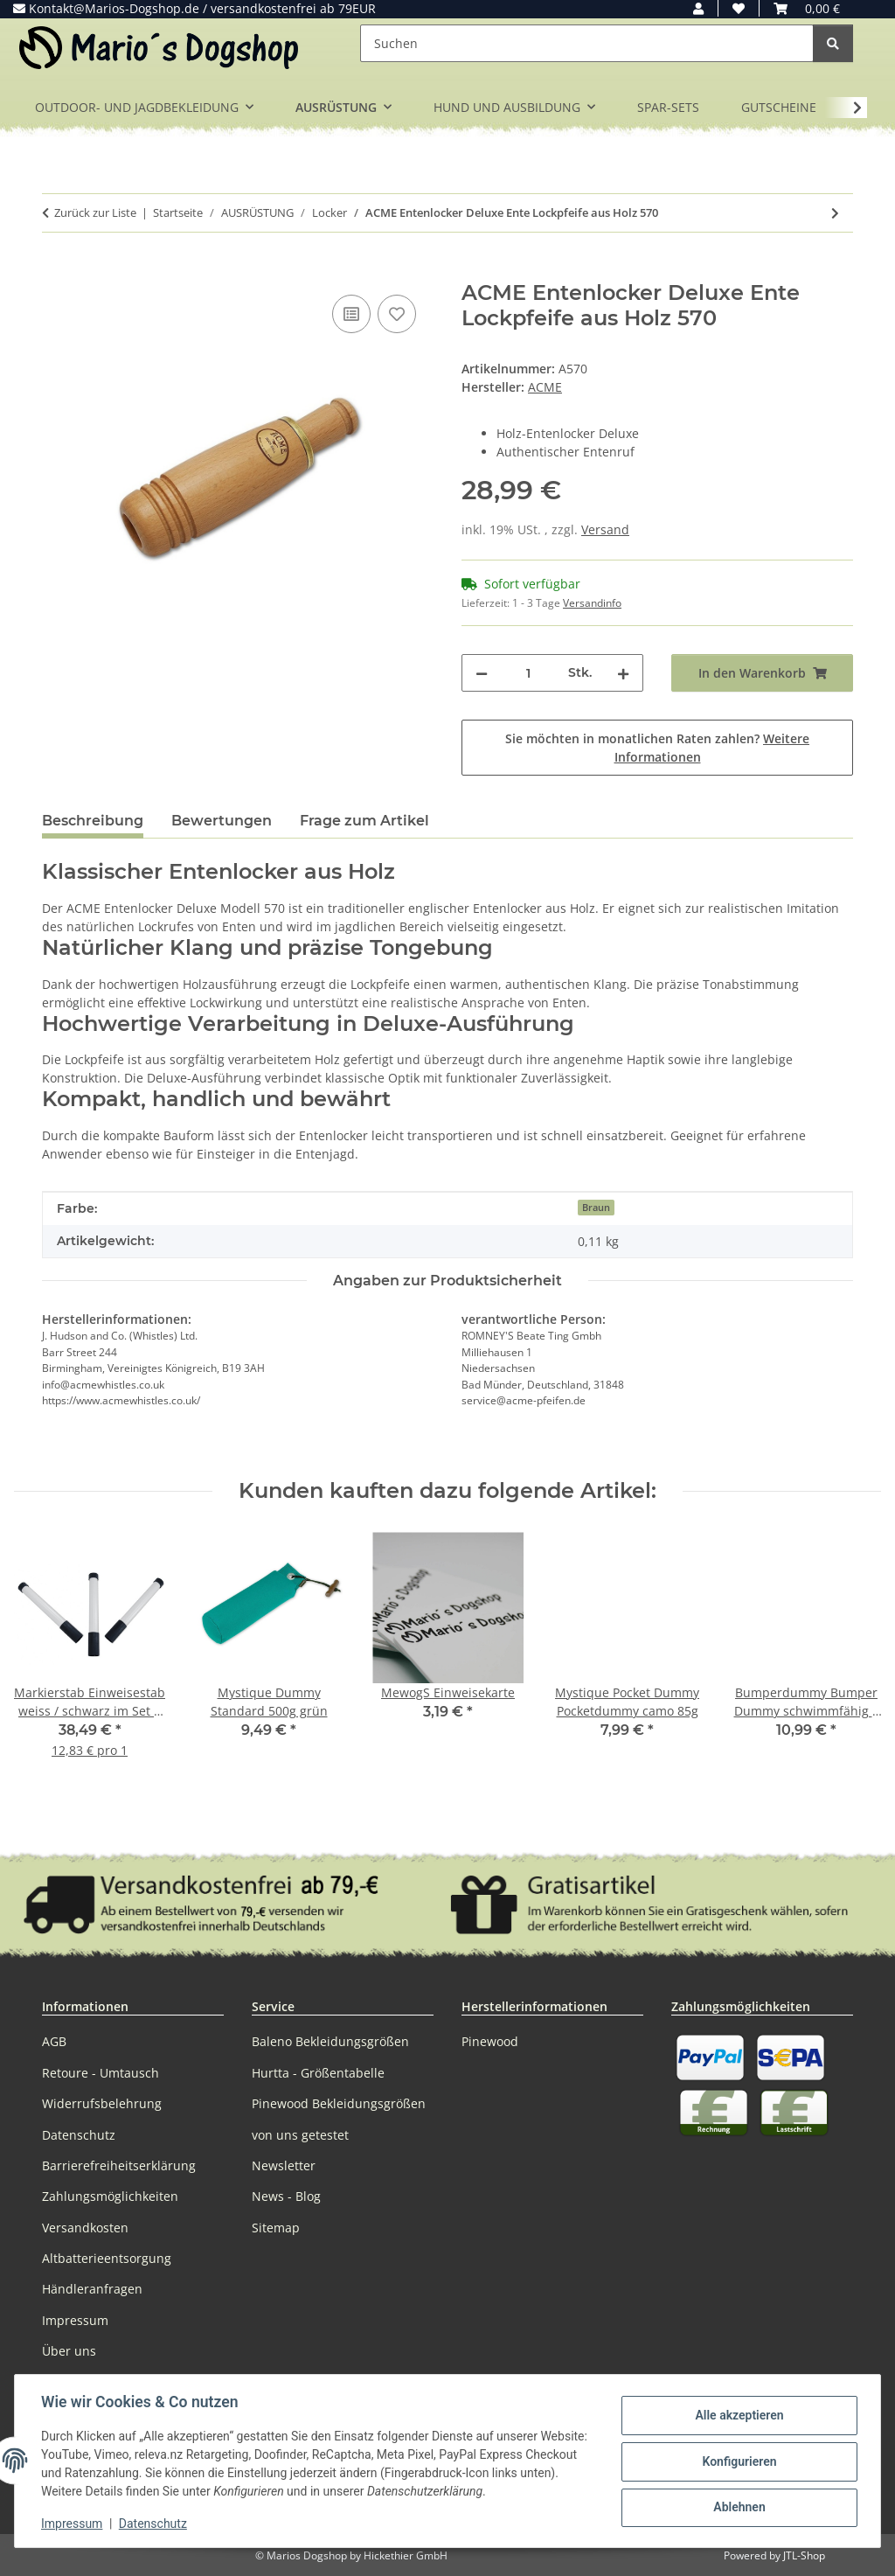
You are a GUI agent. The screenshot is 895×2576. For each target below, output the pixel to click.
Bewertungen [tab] (221, 820)
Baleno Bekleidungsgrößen (330, 2041)
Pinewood (489, 2041)
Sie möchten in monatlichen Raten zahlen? (657, 747)
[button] (698, 8)
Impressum (73, 2524)
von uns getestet (300, 2135)
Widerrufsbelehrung (102, 2103)
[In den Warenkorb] (56, 271)
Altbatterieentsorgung (106, 2258)
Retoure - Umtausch (100, 2072)
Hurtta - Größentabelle (318, 2072)
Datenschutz (155, 2524)
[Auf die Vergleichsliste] (351, 314)
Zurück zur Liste (95, 212)
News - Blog (286, 2196)
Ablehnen (737, 2507)
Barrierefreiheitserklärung (119, 2165)
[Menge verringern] (481, 673)
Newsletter (284, 2165)
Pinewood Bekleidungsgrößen (339, 2103)
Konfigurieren (737, 2461)
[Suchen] (587, 43)
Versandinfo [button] (592, 602)
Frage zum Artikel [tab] (364, 820)
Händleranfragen (92, 2288)
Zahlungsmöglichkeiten (110, 2196)
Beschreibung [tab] (92, 820)
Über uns (69, 2351)
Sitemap (276, 2227)
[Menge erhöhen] (623, 673)
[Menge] (528, 673)
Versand (605, 529)
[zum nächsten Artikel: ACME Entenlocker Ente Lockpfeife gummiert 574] (835, 213)
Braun (596, 1207)
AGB (54, 2041)
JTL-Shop (804, 2555)
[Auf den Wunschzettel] (397, 314)
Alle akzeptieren (737, 2416)
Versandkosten (85, 2227)
